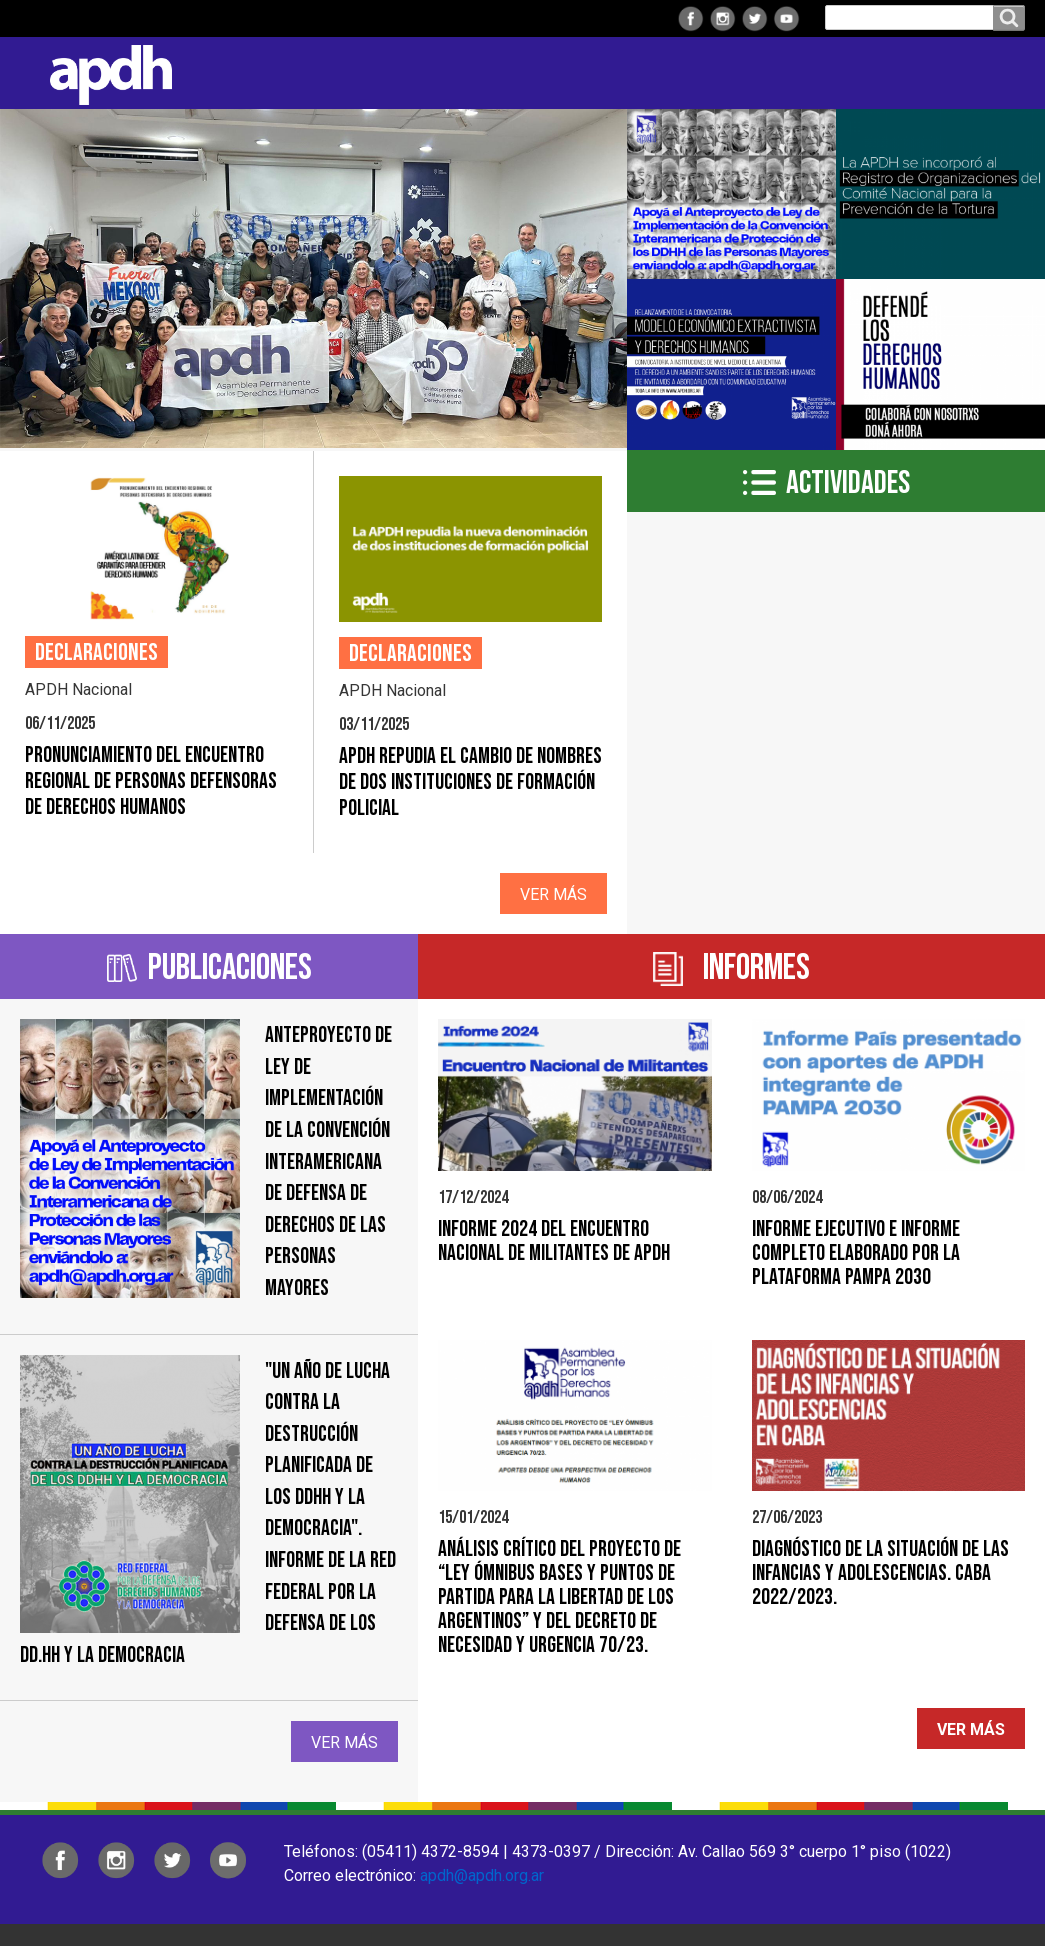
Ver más (553, 894)
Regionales (393, 72)
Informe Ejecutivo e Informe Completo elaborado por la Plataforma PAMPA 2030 (856, 1253)
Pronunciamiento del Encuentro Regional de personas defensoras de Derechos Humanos (151, 781)
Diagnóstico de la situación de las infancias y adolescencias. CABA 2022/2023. (880, 1573)
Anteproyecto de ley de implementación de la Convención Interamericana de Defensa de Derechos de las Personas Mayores (328, 1162)
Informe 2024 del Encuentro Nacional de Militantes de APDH (554, 1241)
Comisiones (646, 72)
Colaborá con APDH (798, 72)
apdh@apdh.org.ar (482, 1875)
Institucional (261, 72)
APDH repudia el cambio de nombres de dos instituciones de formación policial (470, 782)
